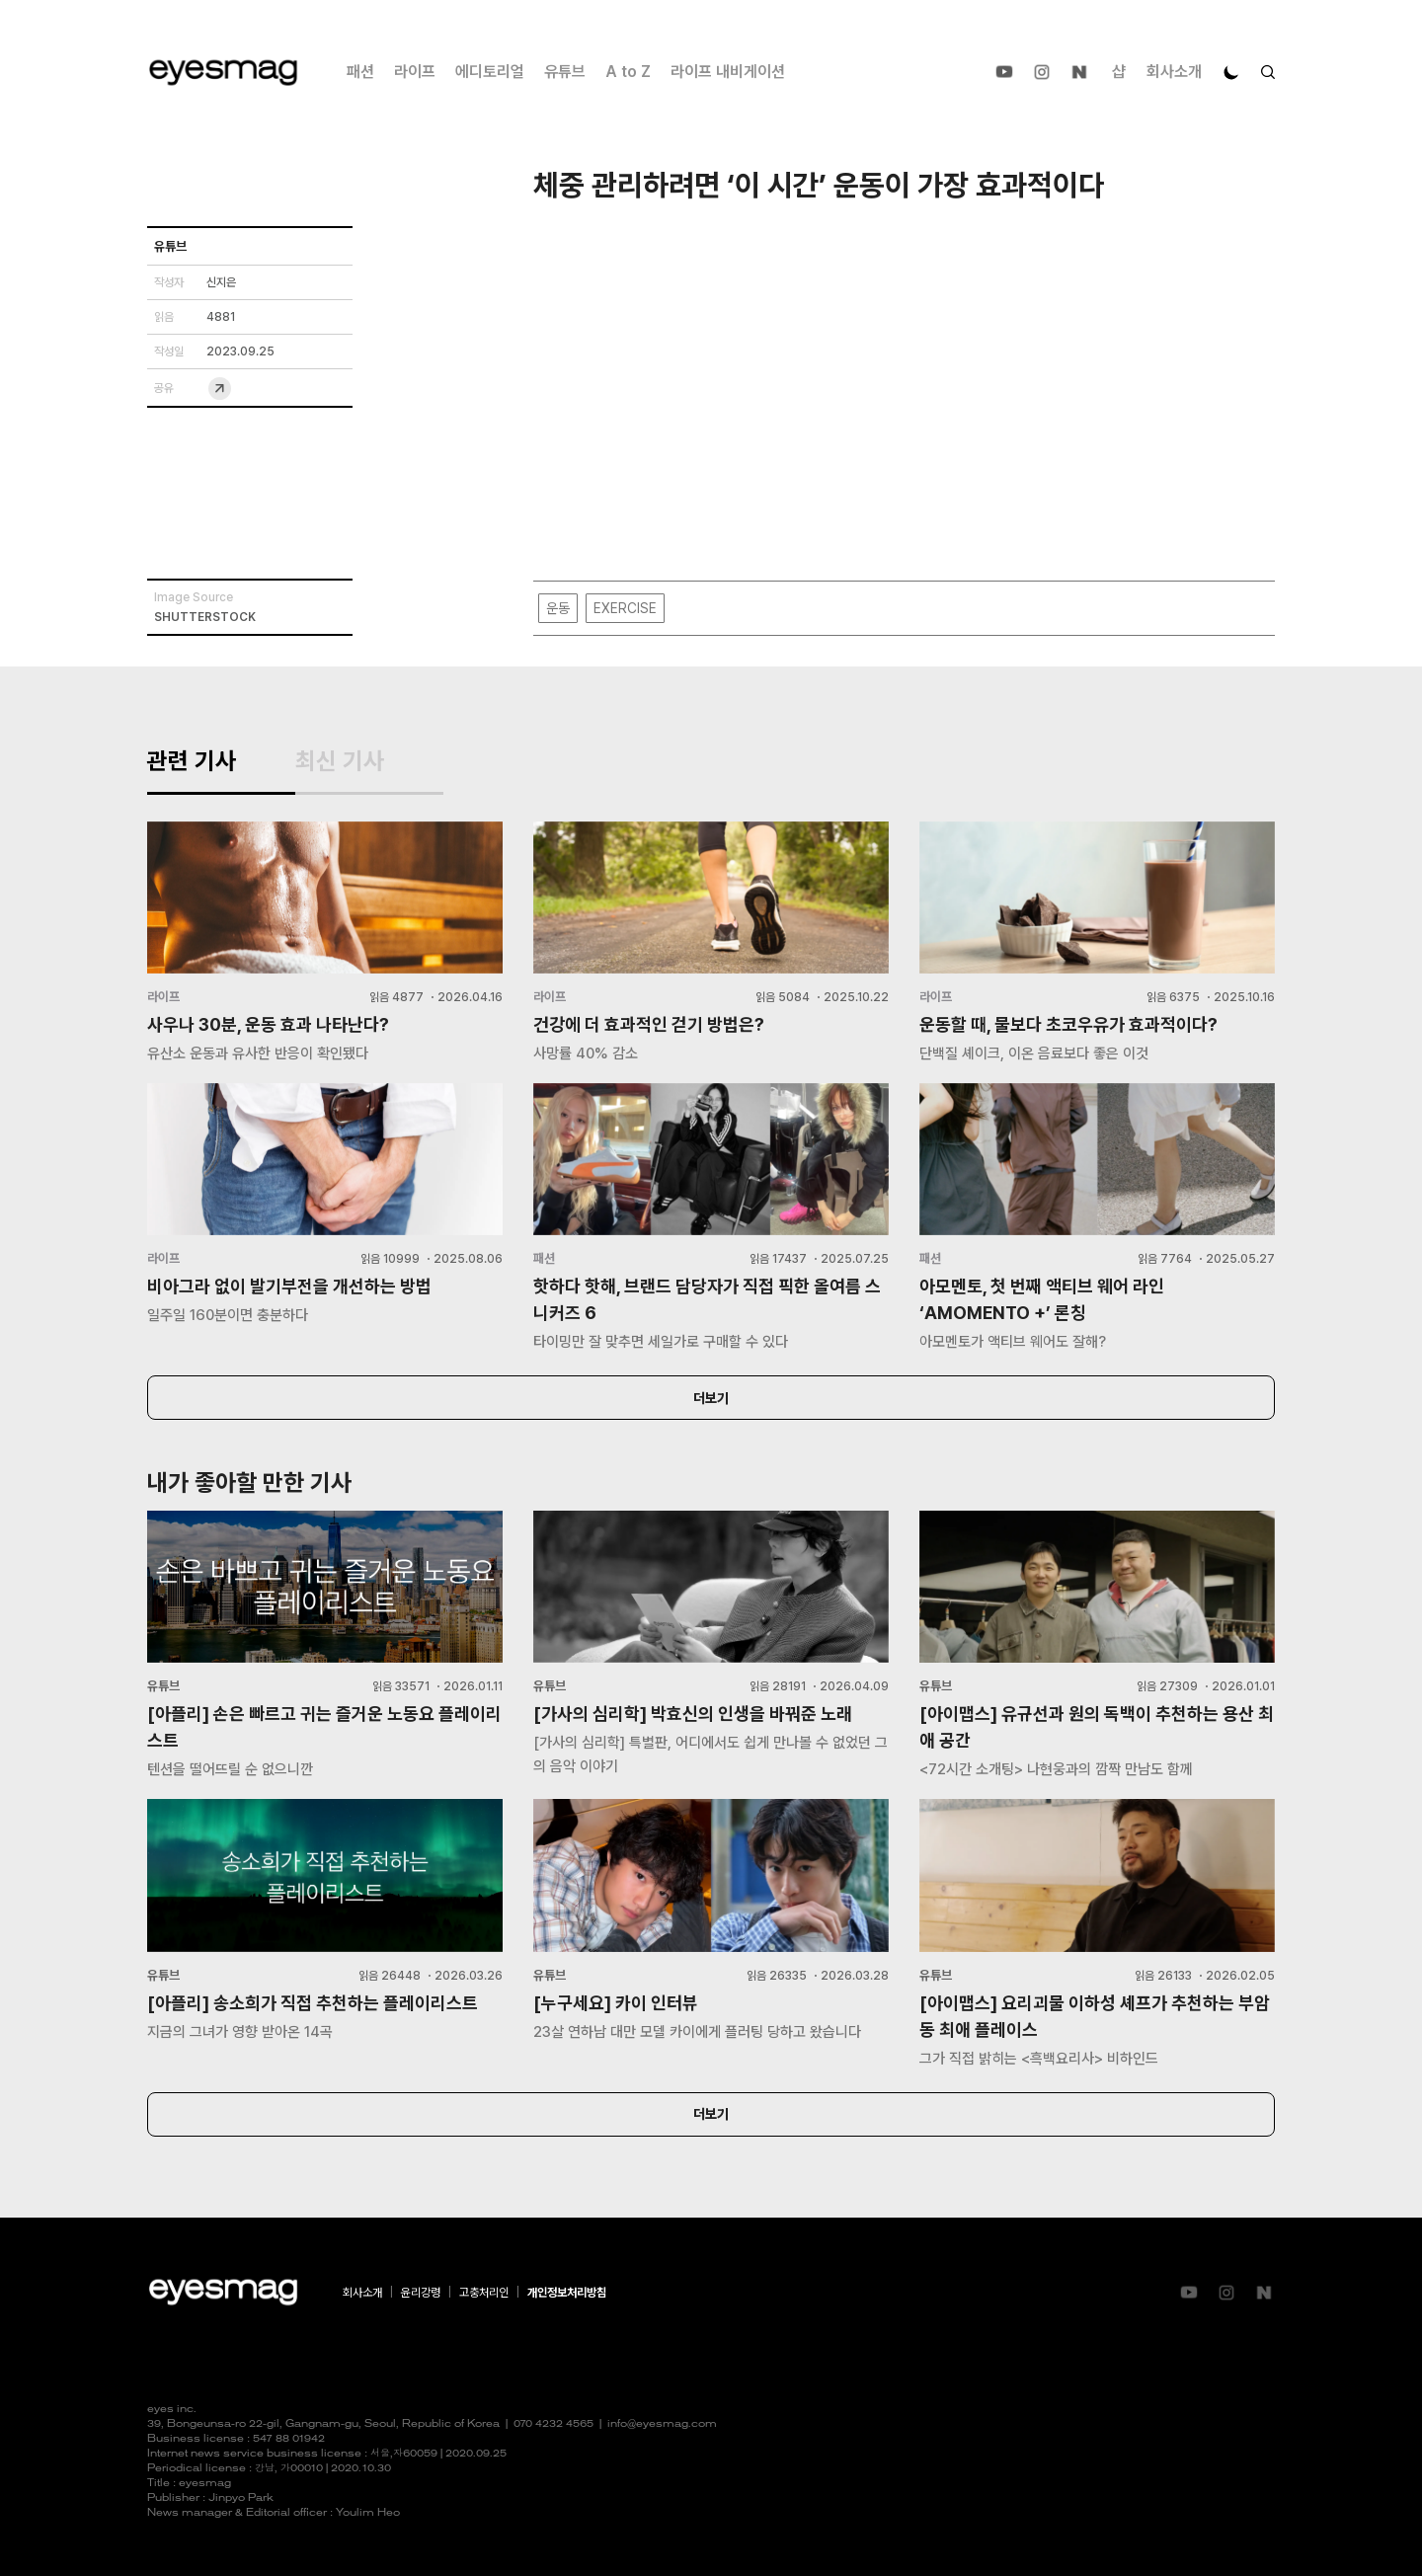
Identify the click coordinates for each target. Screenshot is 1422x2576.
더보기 (711, 1398)
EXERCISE (625, 608)
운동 (558, 608)
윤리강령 (420, 2293)
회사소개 (1174, 71)
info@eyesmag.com (662, 2424)
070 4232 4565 (553, 2424)
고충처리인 (484, 2293)
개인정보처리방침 (566, 2293)
